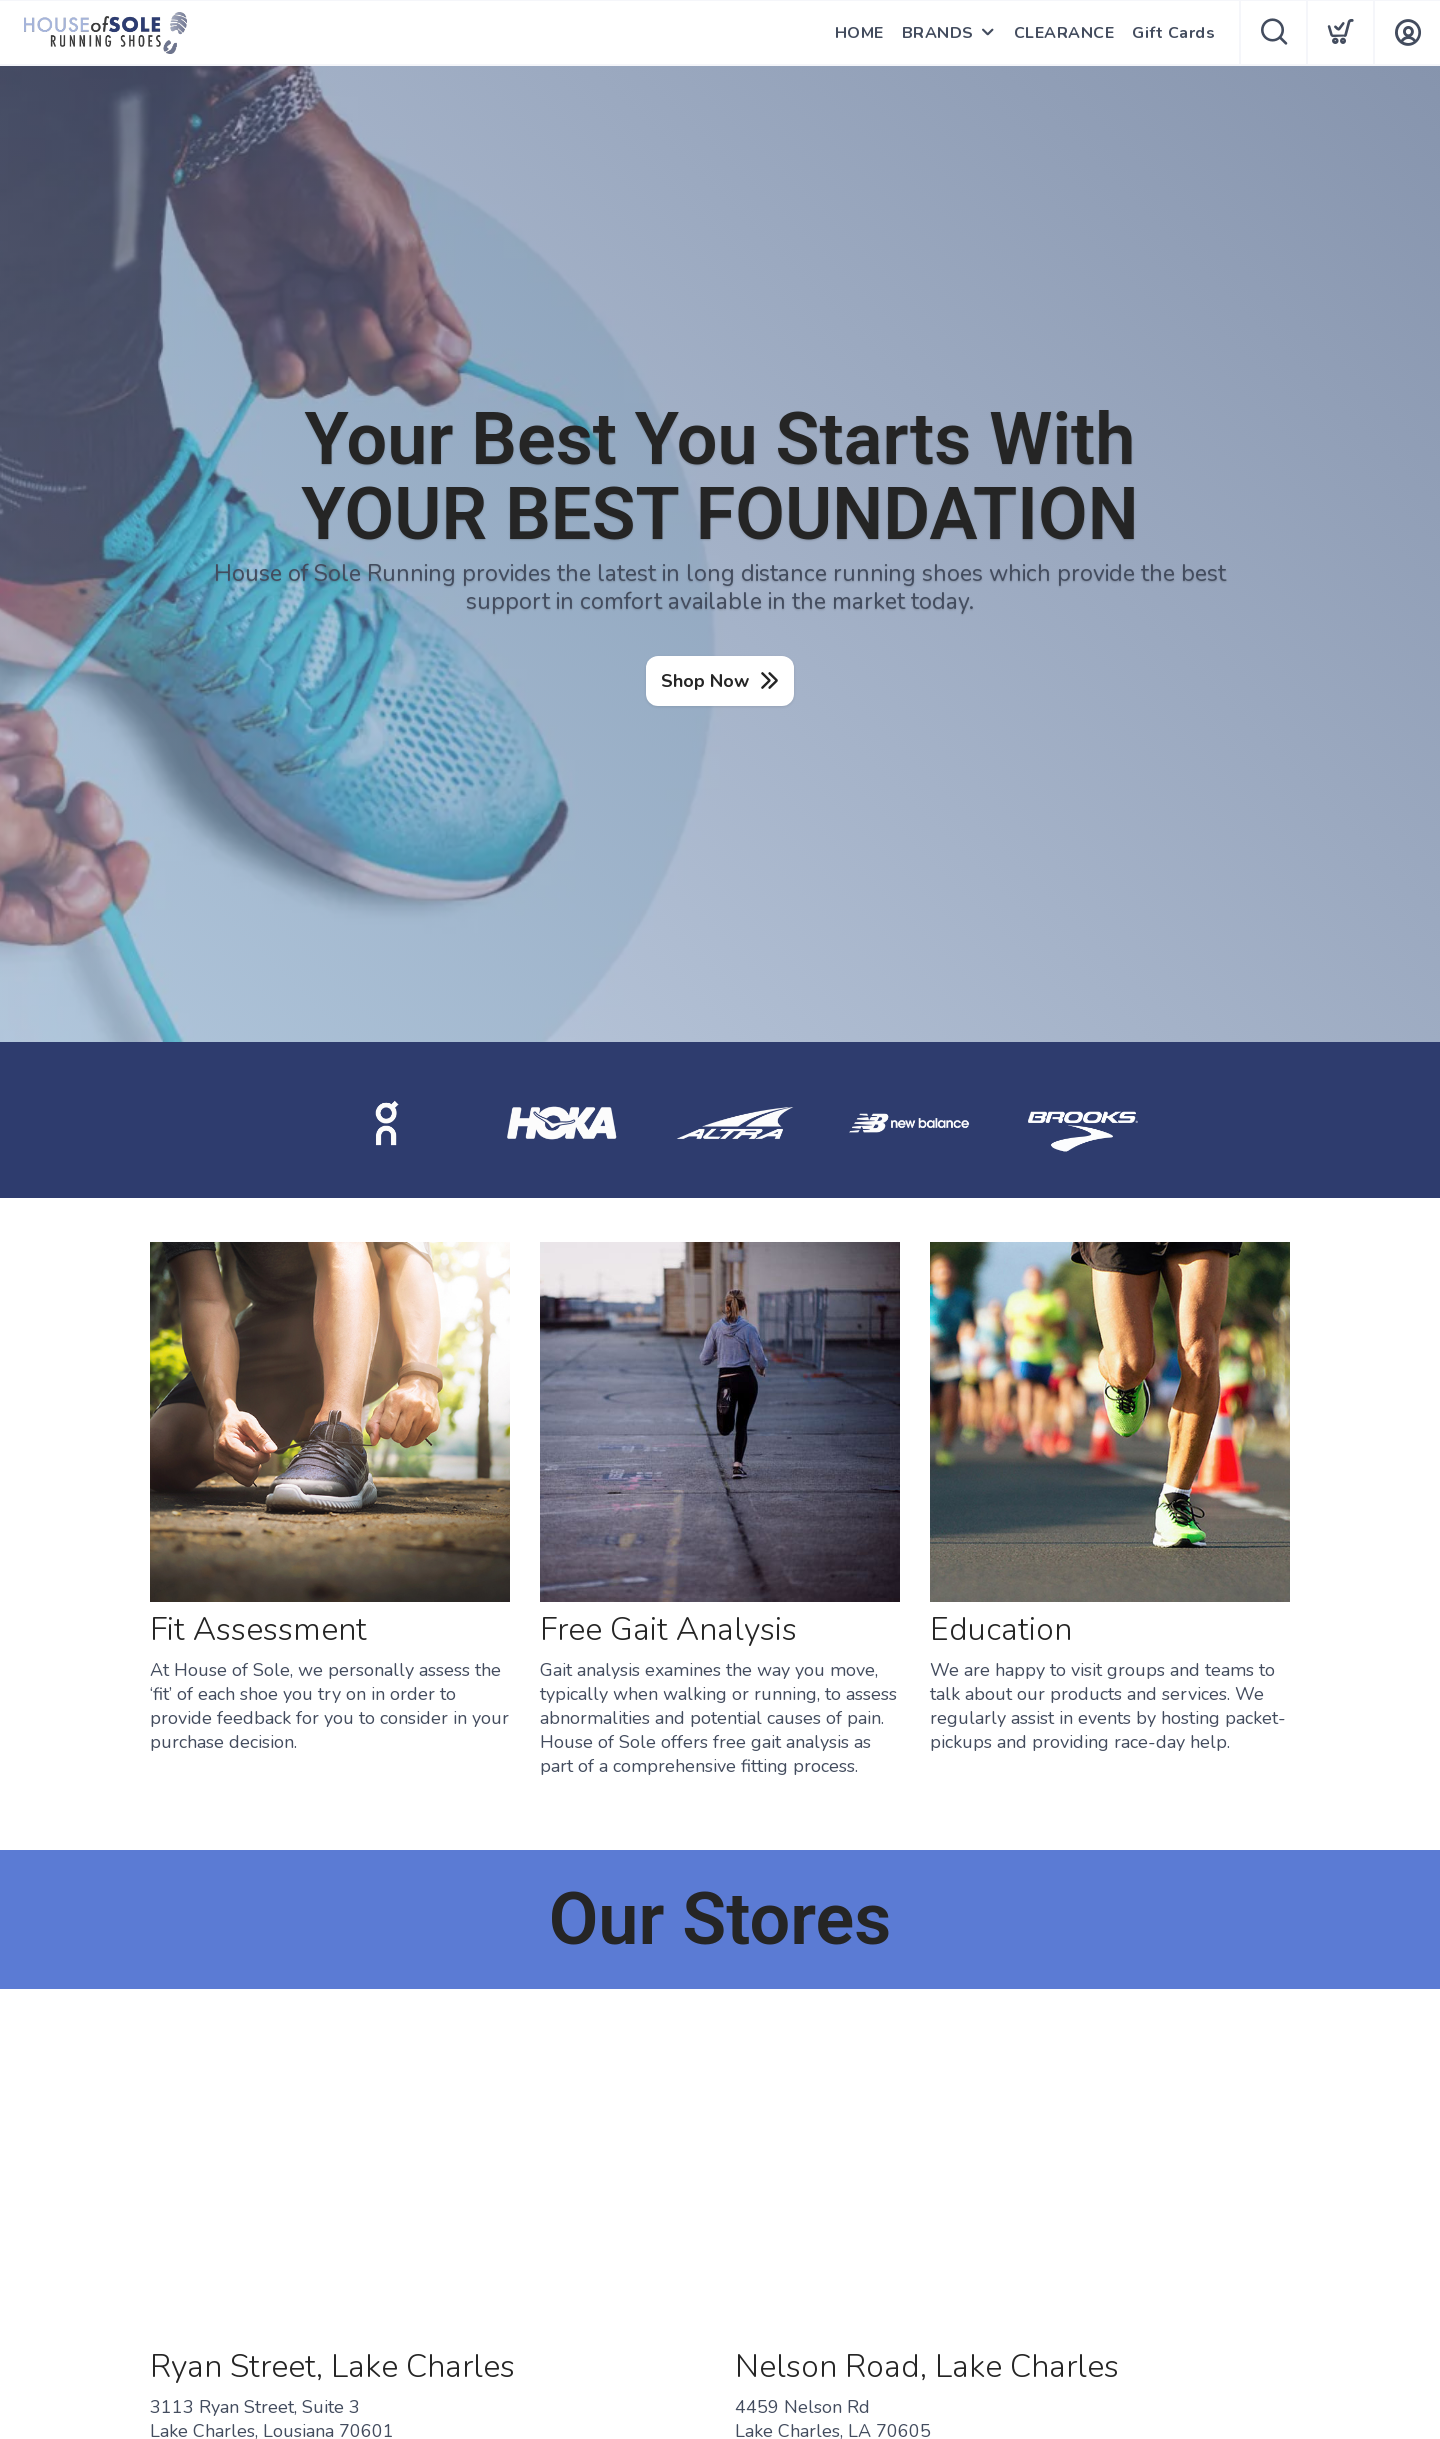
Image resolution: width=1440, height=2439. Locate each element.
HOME (859, 33)
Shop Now (705, 681)
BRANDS (938, 33)
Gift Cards (1173, 33)
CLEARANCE (1064, 33)
